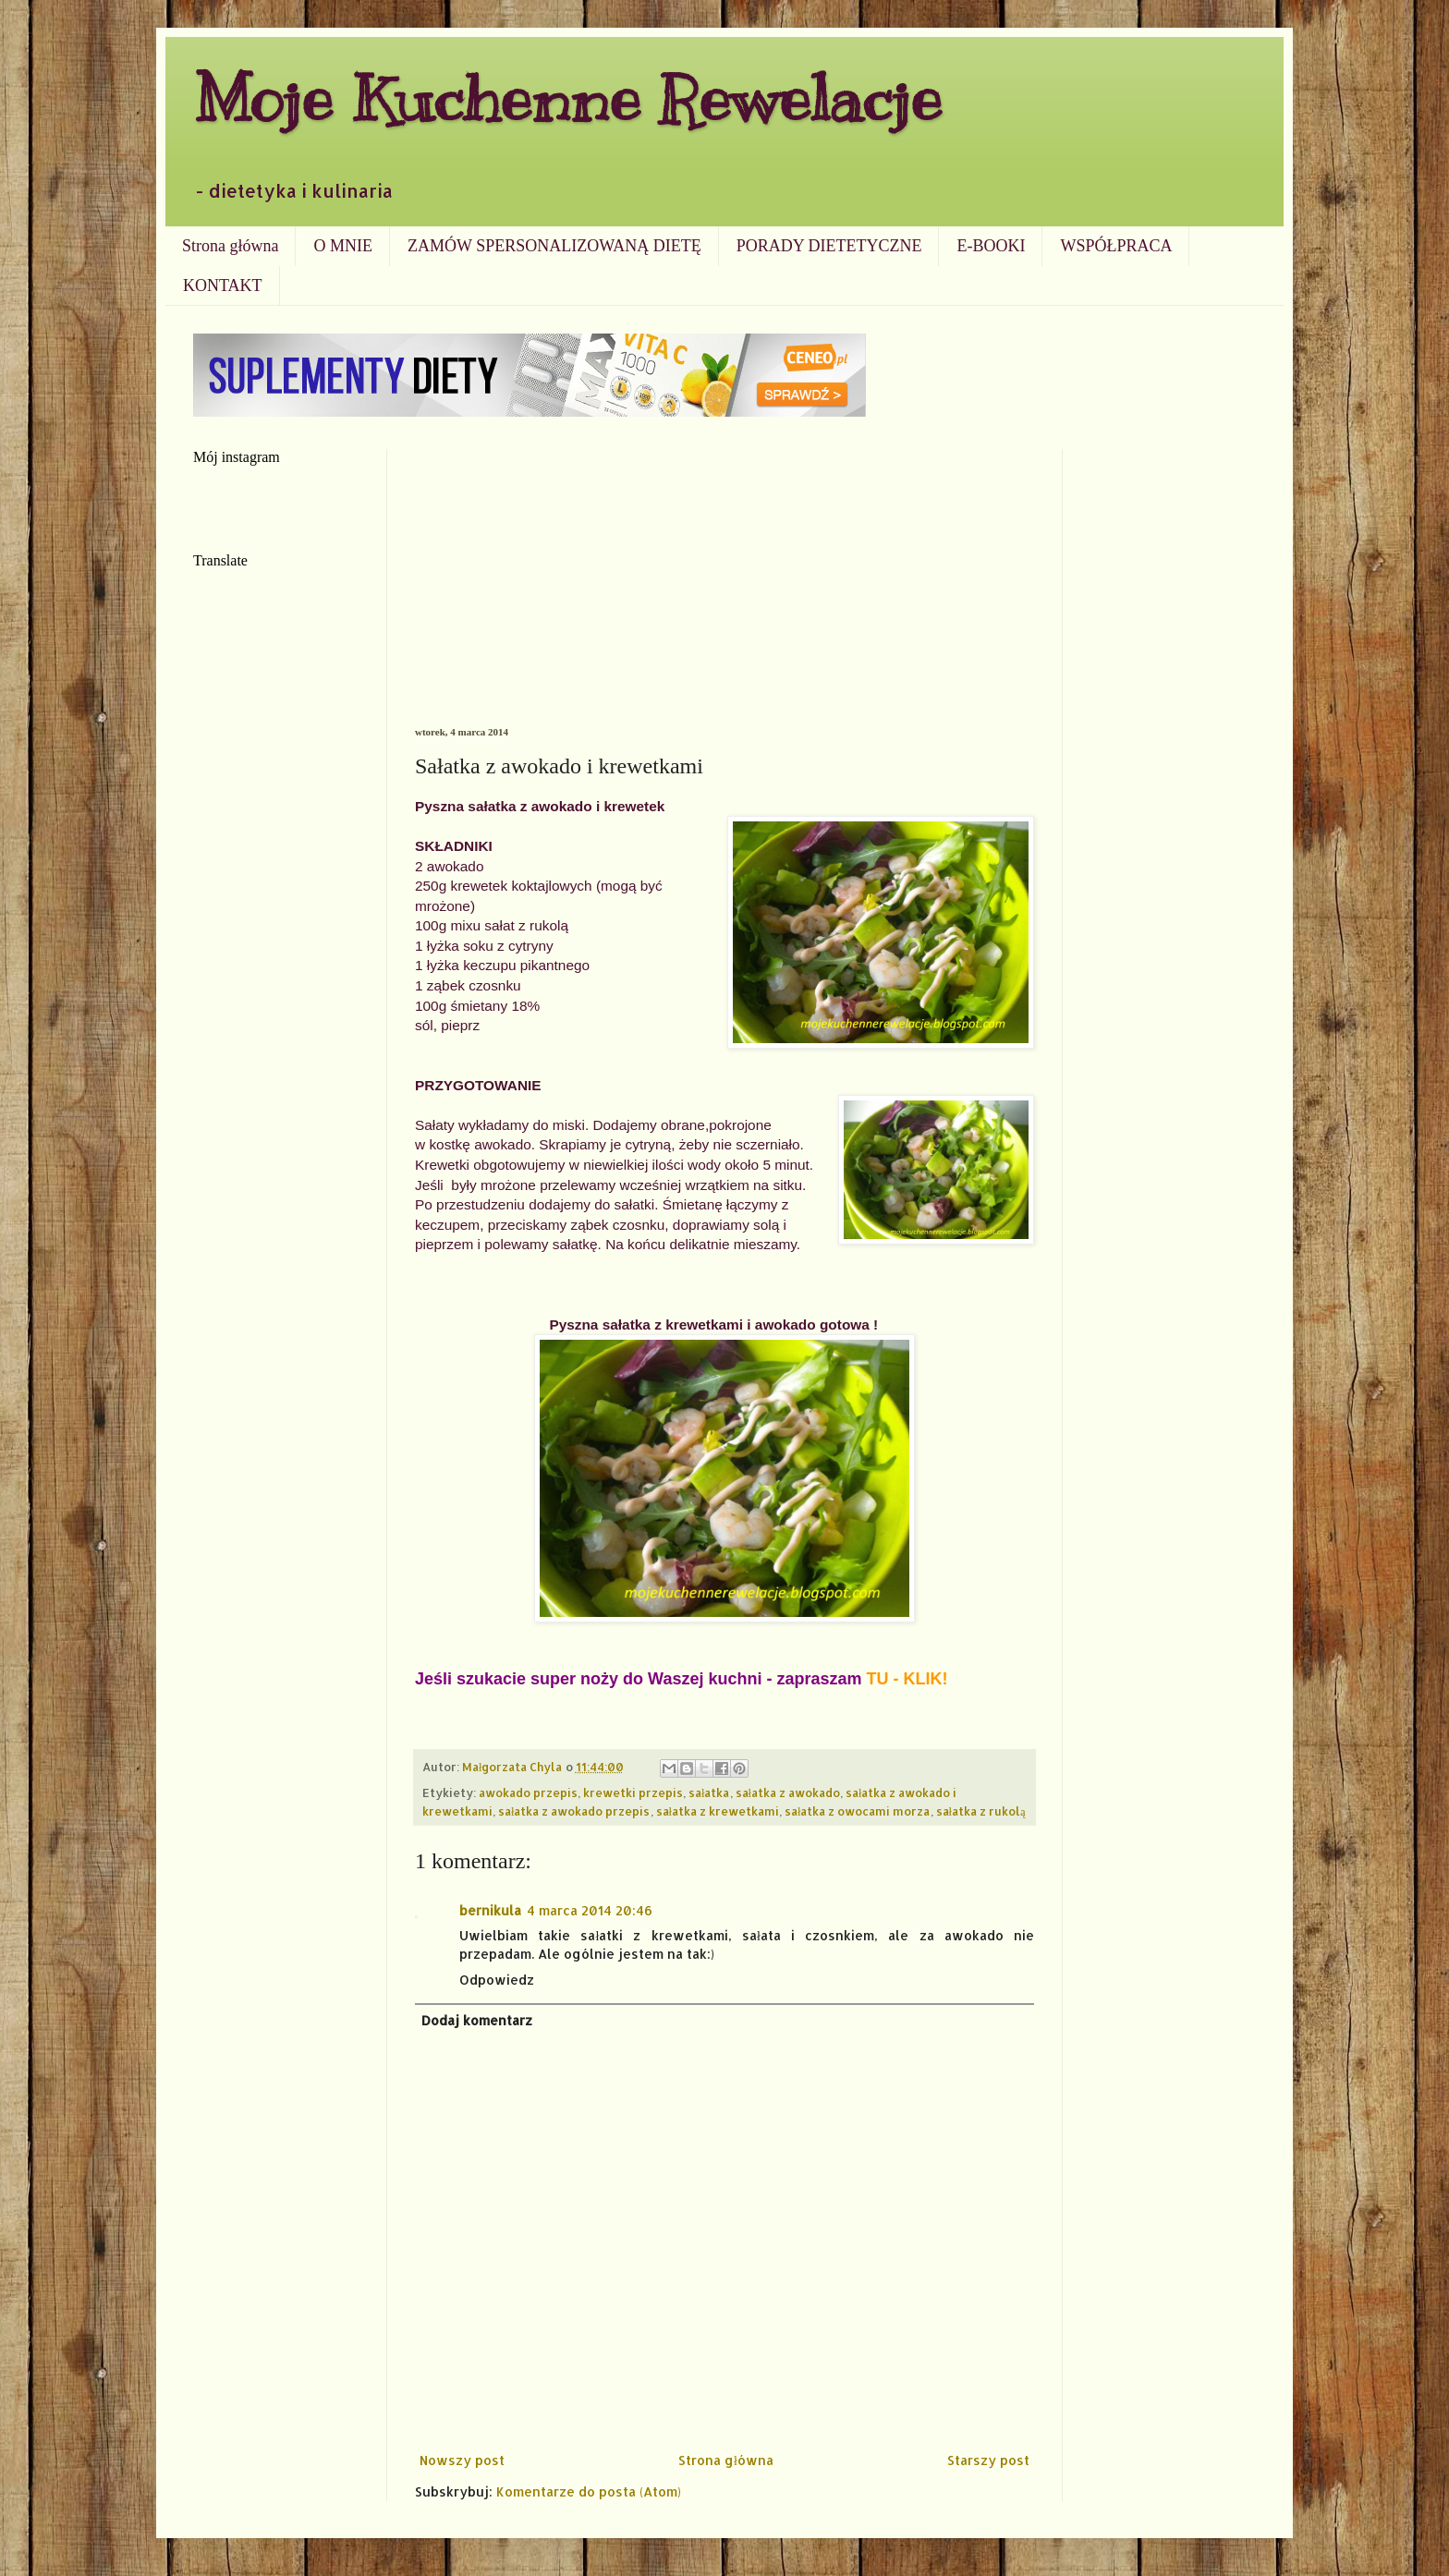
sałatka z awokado (788, 1792)
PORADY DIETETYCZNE (829, 246)
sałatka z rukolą (981, 1811)
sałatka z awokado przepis (574, 1811)
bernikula (490, 1910)
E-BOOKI (990, 246)
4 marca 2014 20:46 (589, 1910)
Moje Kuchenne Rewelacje (567, 98)
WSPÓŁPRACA (1116, 246)
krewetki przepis (633, 1792)
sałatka (709, 1792)
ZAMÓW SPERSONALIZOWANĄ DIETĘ (554, 246)
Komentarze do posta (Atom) (588, 2491)
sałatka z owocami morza (858, 1811)
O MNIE (342, 246)
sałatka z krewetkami (718, 1811)
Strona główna (230, 246)
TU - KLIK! (907, 1679)
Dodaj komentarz (476, 2020)
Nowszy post (462, 2460)
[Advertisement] (724, 587)
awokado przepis (528, 1792)
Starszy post (988, 2460)
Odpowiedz (496, 1979)
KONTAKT (222, 285)
